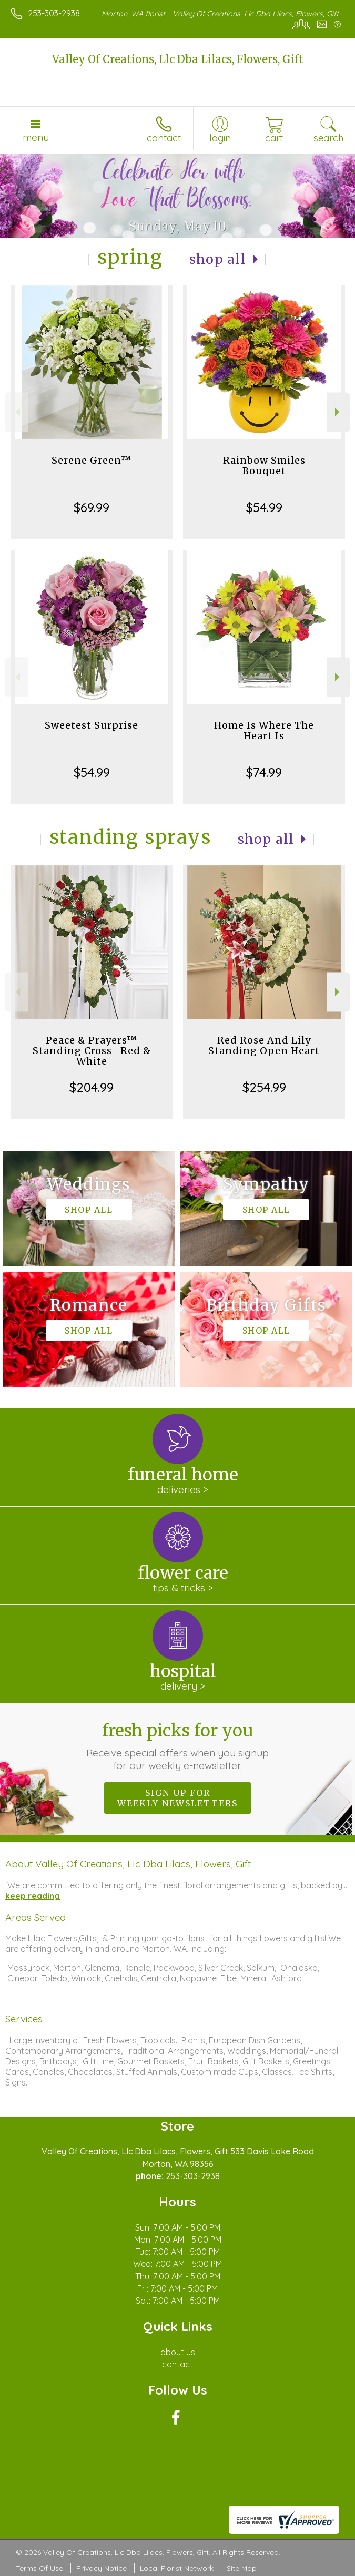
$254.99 (264, 1087)
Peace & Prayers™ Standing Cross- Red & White (92, 1050)
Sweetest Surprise (91, 725)
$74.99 (264, 772)
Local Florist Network (177, 2568)
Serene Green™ (91, 460)
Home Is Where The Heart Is (264, 730)
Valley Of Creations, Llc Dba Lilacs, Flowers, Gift (177, 59)
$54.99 (264, 507)
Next (338, 412)
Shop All (217, 259)
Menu (36, 137)
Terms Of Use (39, 2568)
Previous (16, 412)
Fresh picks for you (177, 1746)
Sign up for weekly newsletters (177, 1797)
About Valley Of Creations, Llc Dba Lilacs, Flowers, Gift (128, 1863)
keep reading (32, 1895)
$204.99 (91, 1087)
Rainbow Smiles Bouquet (264, 465)
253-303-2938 (54, 13)
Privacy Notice (101, 2568)
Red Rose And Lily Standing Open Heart (264, 1045)
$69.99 (91, 507)
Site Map (242, 2568)
